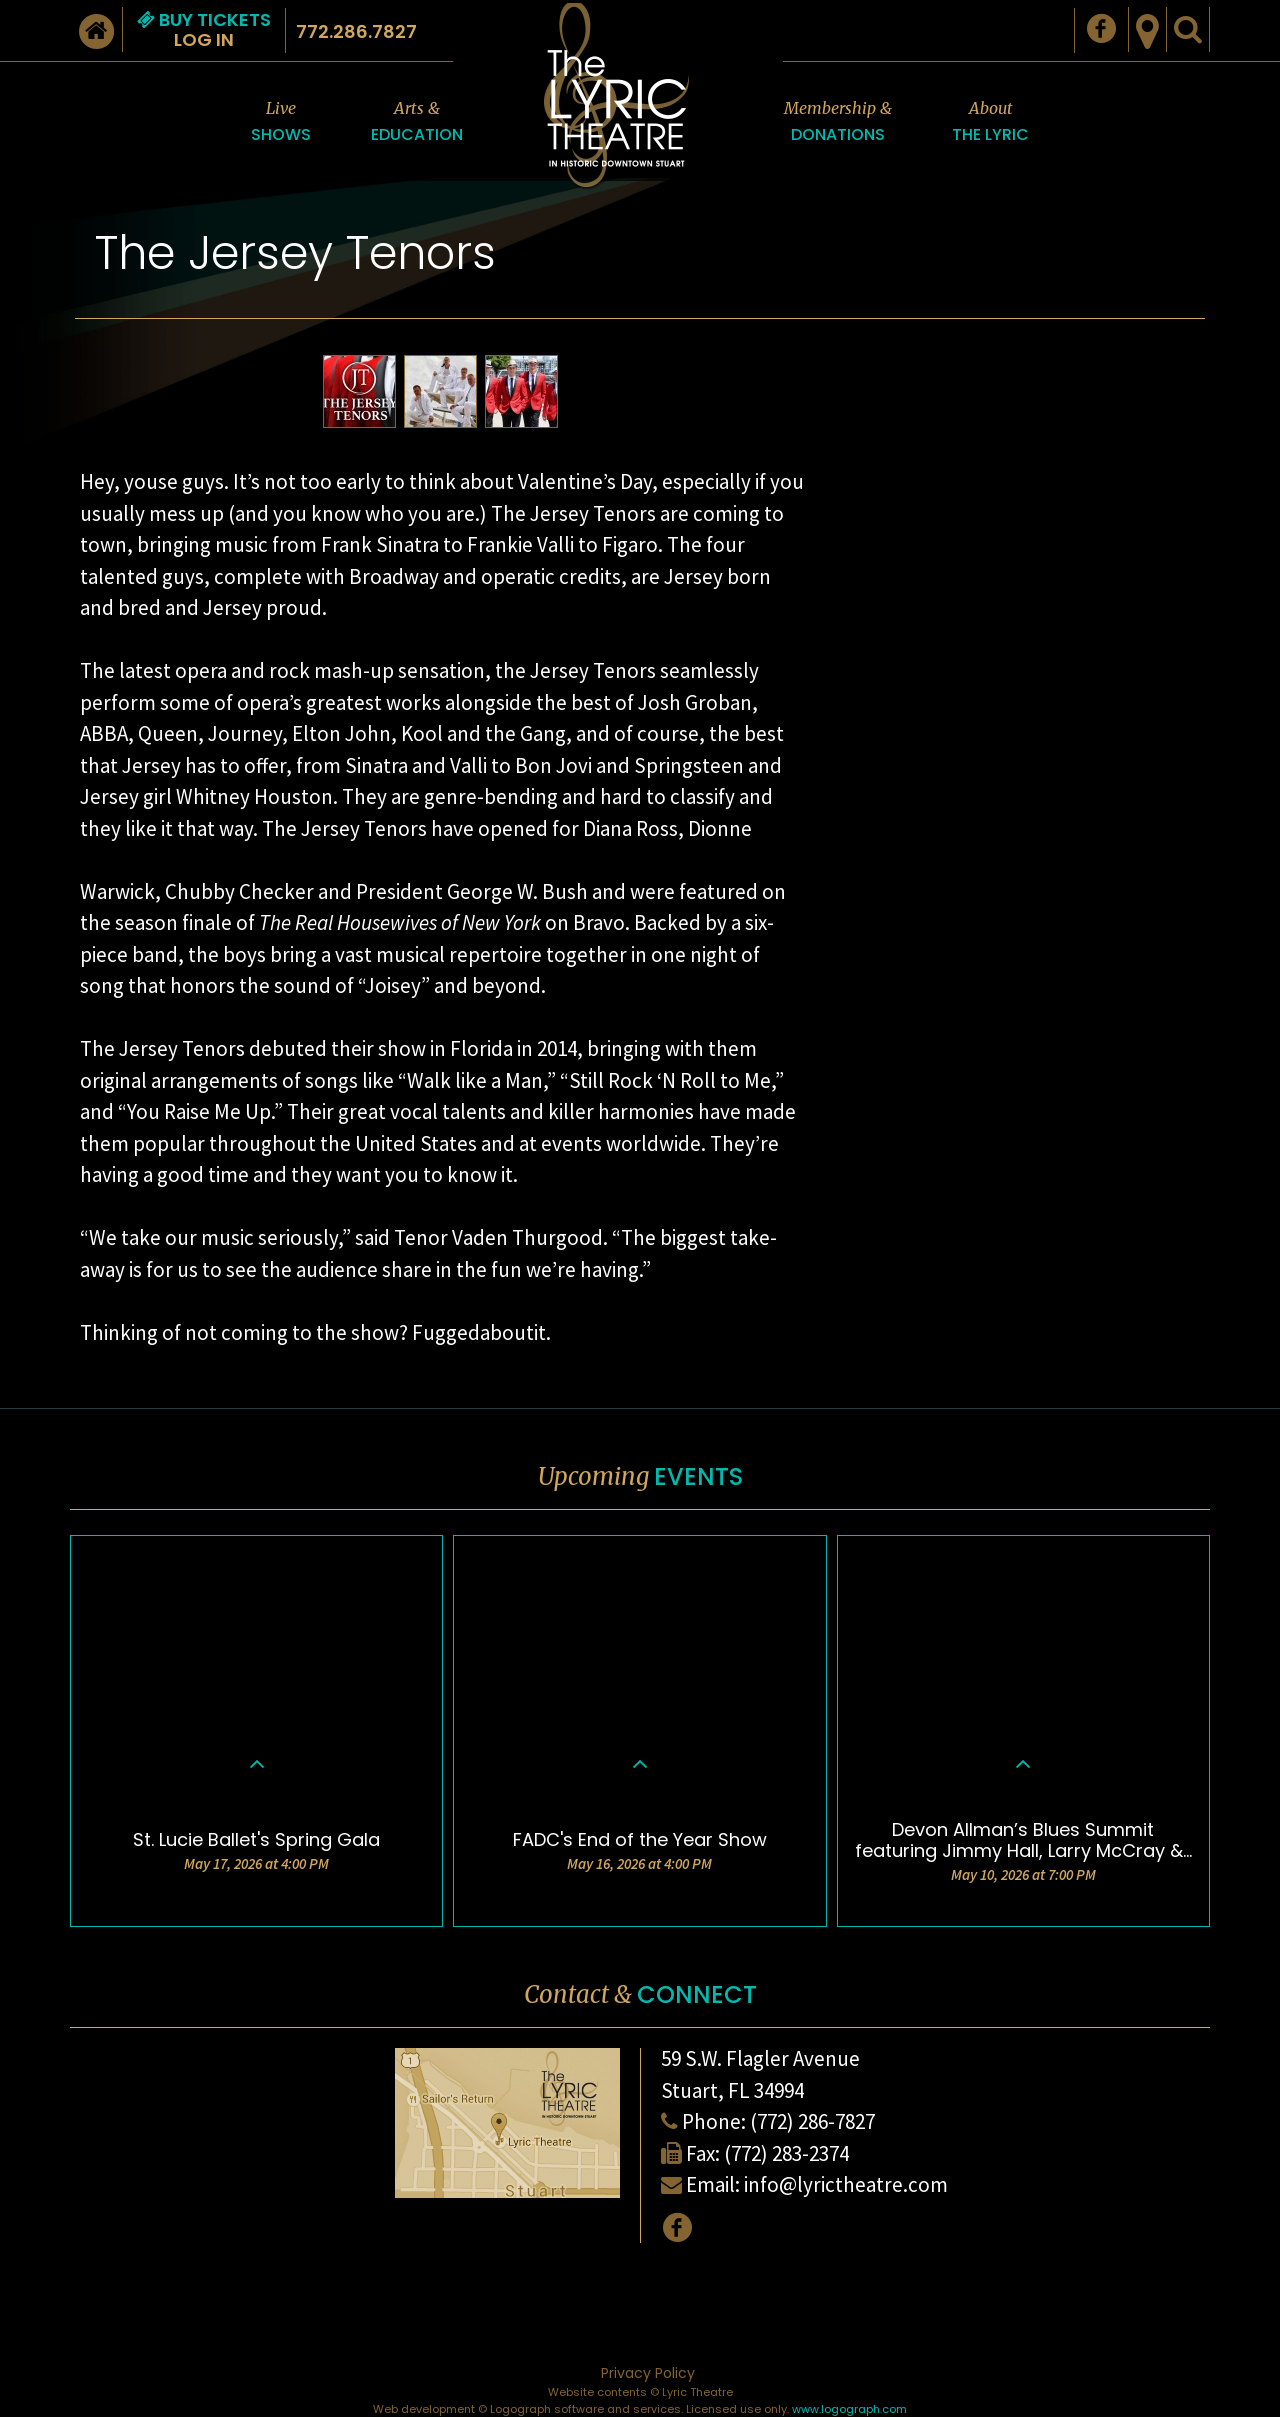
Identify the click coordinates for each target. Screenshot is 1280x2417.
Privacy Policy (648, 2373)
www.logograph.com (849, 2409)
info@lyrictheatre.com (846, 2184)
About (990, 122)
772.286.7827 (356, 31)
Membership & (838, 122)
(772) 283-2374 (786, 2153)
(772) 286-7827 (812, 2121)
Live (281, 122)
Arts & (417, 122)
